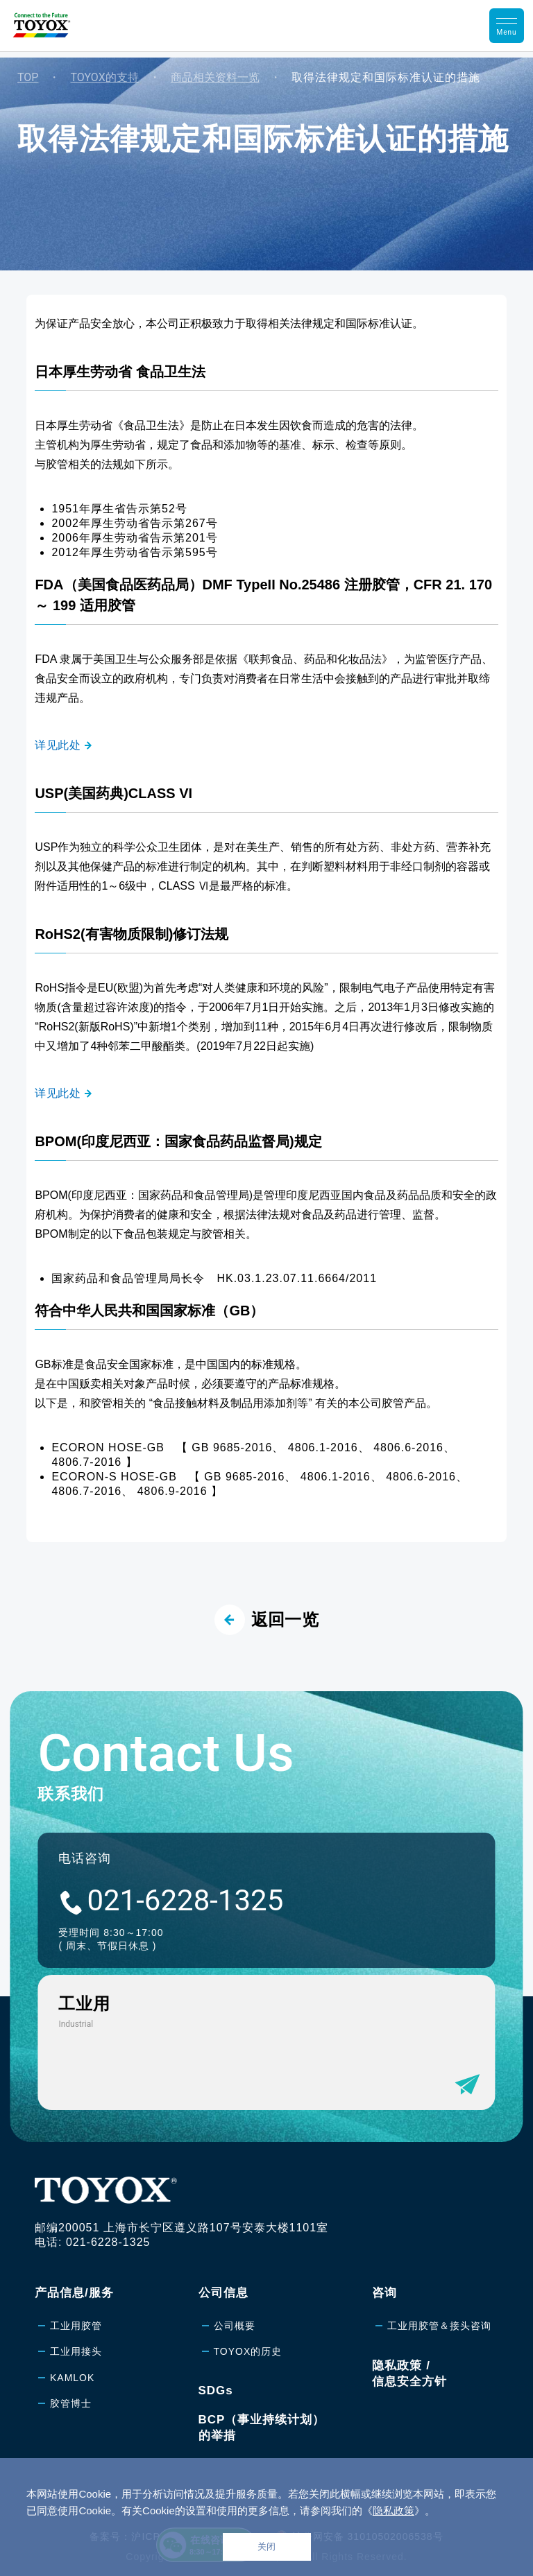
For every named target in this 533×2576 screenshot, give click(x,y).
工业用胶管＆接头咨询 (439, 2325)
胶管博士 (71, 2403)
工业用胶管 (76, 2325)
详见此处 (58, 745)
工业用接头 (76, 2351)
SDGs (215, 2390)
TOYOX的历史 (248, 2351)
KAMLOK (72, 2377)
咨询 (384, 2292)
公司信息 (223, 2292)
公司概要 (234, 2325)
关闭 (266, 2546)
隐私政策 (393, 2510)
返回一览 (266, 1620)
